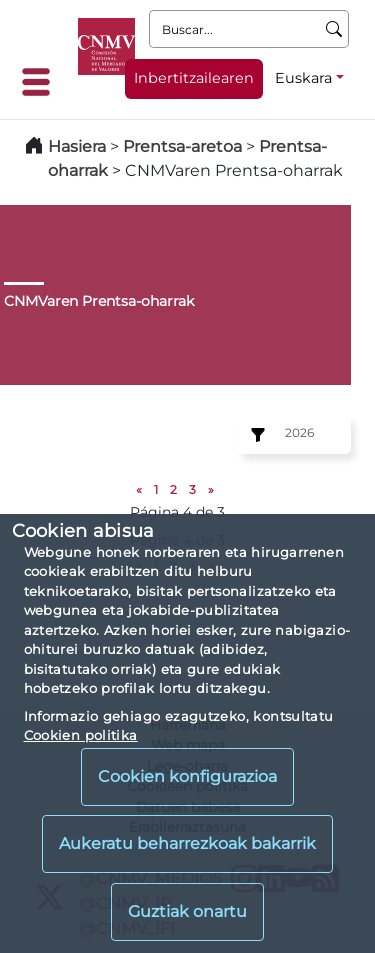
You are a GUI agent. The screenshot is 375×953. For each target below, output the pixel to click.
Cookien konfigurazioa (187, 776)
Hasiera (77, 146)
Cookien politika (81, 735)
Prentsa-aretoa (184, 146)
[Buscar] (334, 29)
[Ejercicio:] (255, 435)
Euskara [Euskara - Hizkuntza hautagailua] (303, 78)
